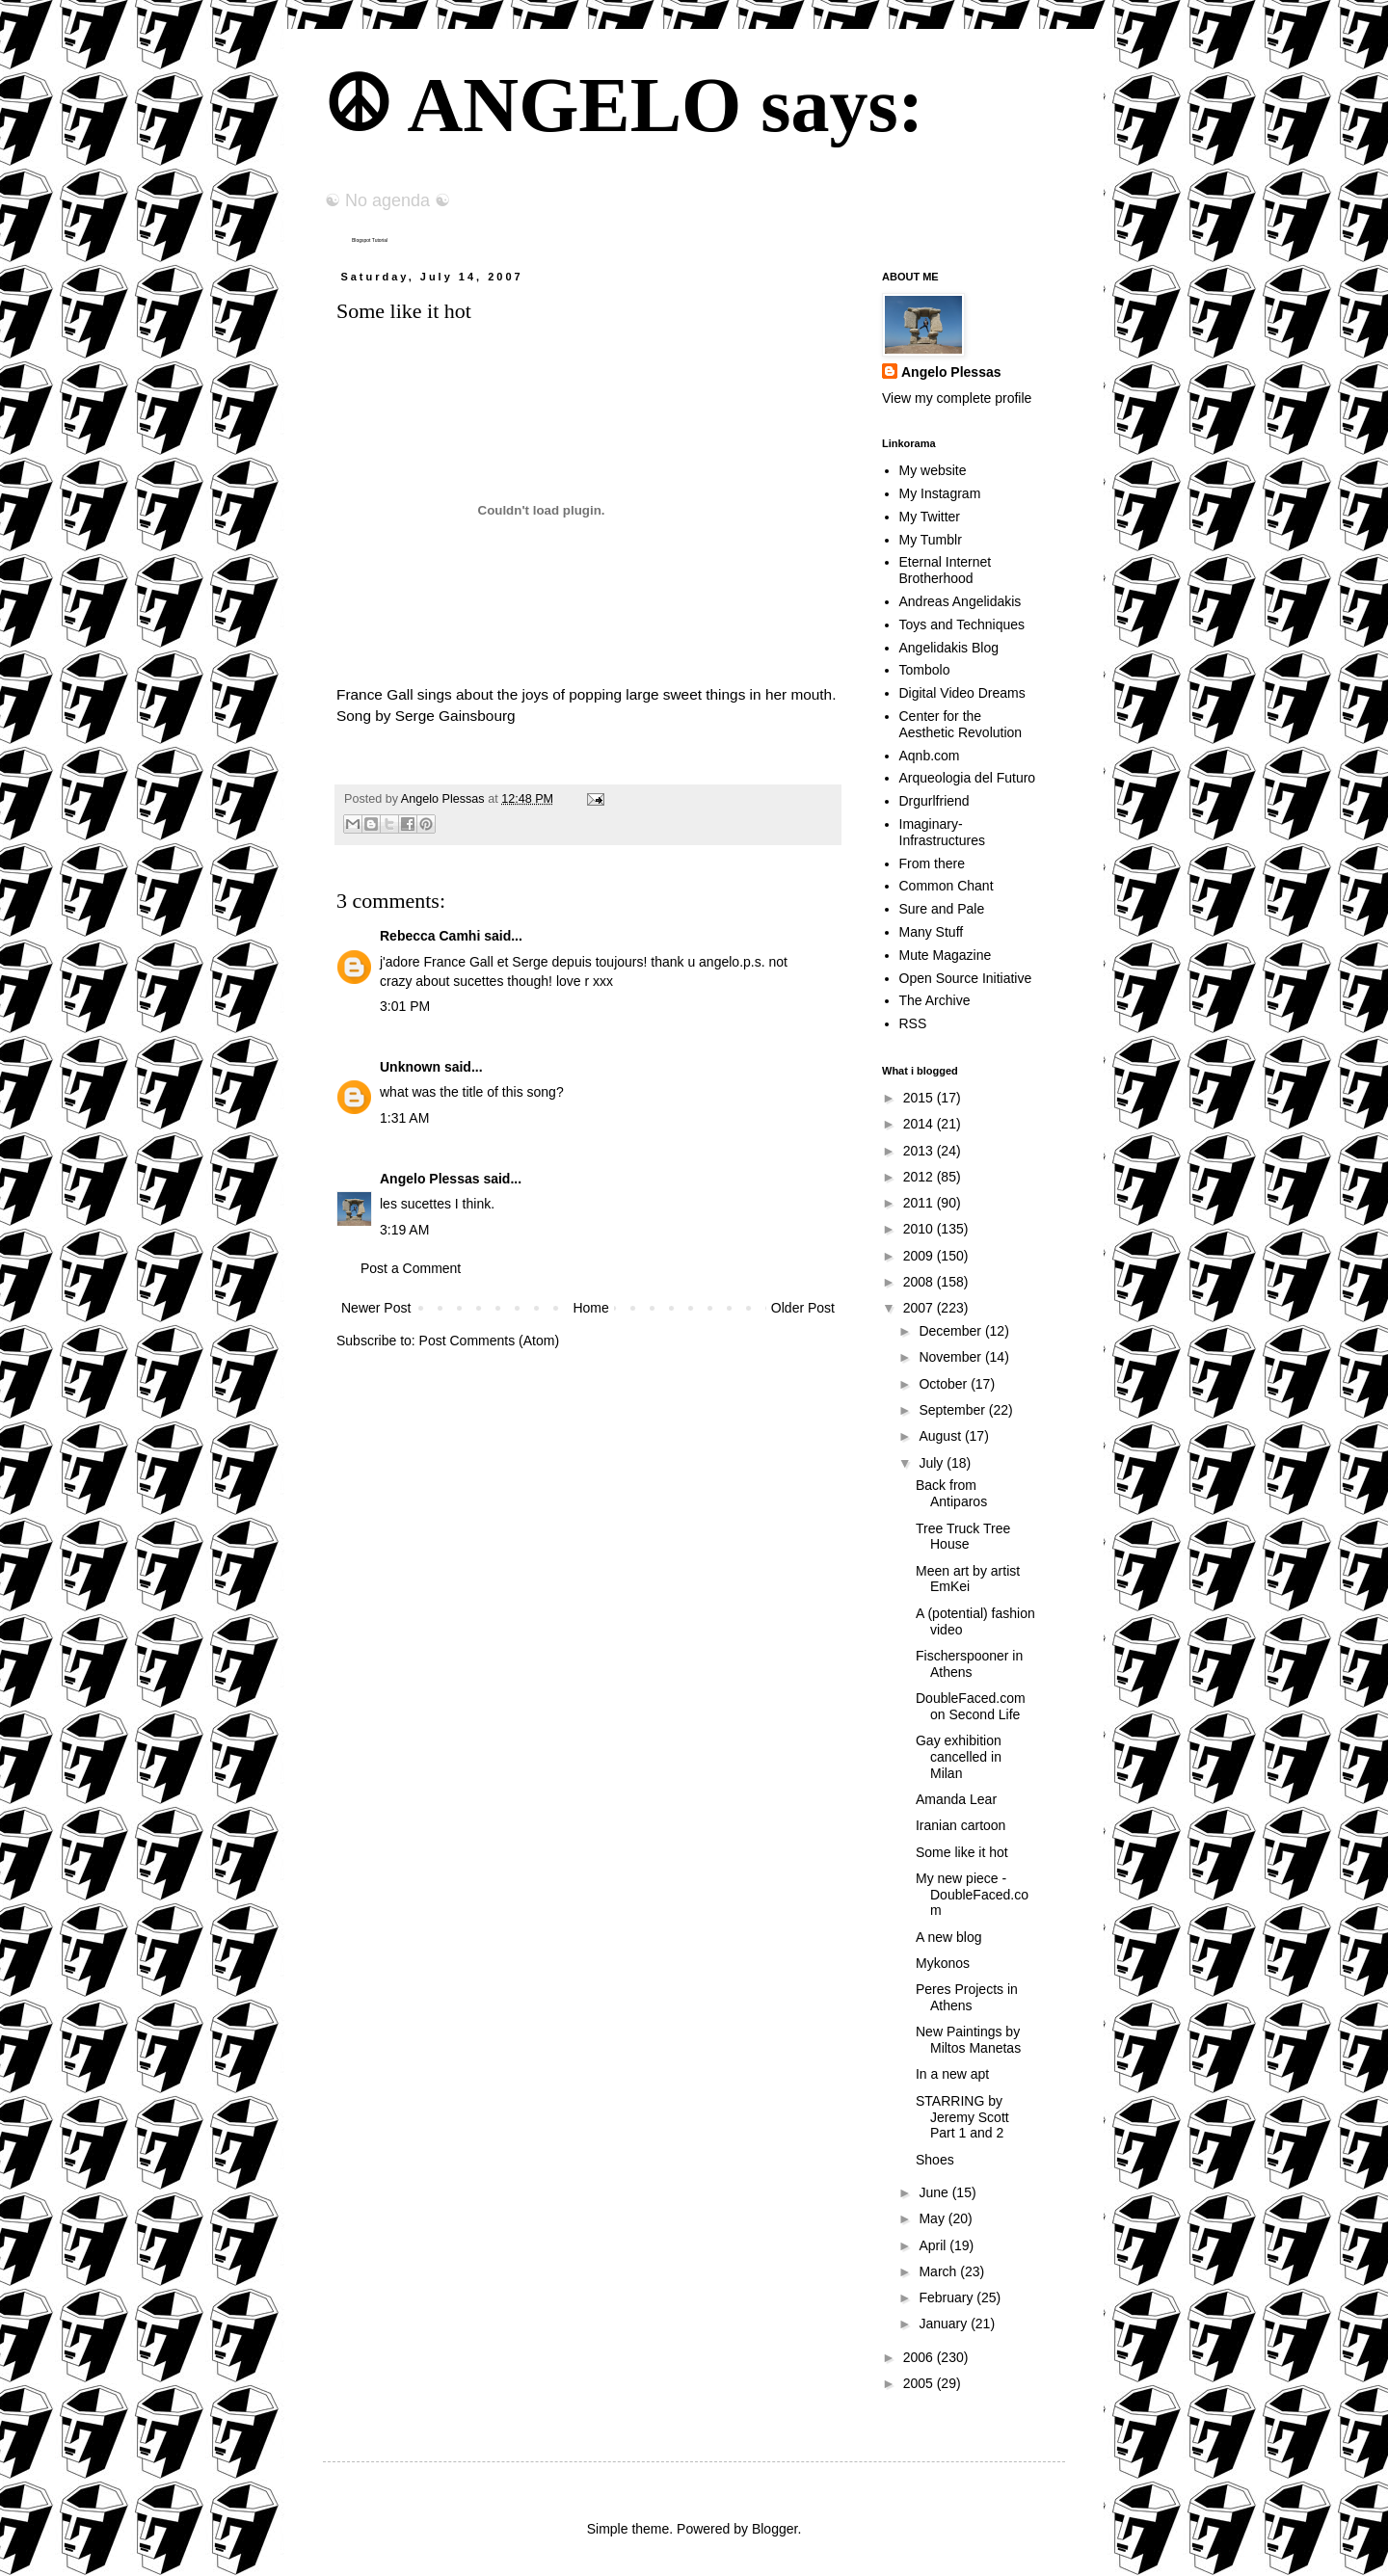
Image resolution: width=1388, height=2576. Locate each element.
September (953, 1410)
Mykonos (943, 1963)
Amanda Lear (956, 1799)
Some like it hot (962, 1852)
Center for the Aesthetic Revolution (961, 724)
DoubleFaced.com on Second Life (971, 1706)
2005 (920, 2383)
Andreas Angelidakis (960, 601)
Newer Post (376, 1307)
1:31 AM (404, 1118)
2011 (920, 1202)
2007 (920, 1307)
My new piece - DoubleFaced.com (972, 1895)
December (951, 1331)
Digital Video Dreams (962, 693)
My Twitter (930, 516)
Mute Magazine (945, 955)
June (935, 2192)
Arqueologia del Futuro (967, 777)
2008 (920, 1281)
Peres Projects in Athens (967, 1997)
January (945, 2323)
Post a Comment (410, 1268)
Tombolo (924, 669)
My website (933, 470)
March (939, 2271)
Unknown (410, 1067)
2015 (920, 1097)
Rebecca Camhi (430, 935)
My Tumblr (930, 539)
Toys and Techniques (962, 624)
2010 (920, 1228)
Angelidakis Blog (949, 647)
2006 (920, 2357)
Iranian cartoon (960, 1825)
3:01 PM (405, 1006)
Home (590, 1307)
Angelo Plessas (444, 799)
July (933, 1463)
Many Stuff (931, 932)
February (947, 2297)
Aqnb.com (929, 755)
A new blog (949, 1937)
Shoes (935, 2159)
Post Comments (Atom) (489, 1340)
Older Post (803, 1307)
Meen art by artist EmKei (968, 1579)
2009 (920, 1255)
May (933, 2218)
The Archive (935, 1000)
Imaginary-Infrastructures (942, 832)
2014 (920, 1123)
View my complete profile (956, 398)
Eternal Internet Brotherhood (945, 570)
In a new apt (952, 2074)
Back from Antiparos (951, 1493)
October (945, 1384)
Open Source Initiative (965, 978)
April (934, 2245)
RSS (913, 1023)
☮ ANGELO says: (623, 105)
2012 (920, 1176)
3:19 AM (404, 1229)
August (941, 1436)
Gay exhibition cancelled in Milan (958, 1757)
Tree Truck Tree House (963, 1537)
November (951, 1357)
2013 (920, 1150)
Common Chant (946, 885)
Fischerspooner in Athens (969, 1664)
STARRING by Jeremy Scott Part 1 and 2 (962, 2117)
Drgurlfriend (934, 801)
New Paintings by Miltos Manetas (968, 2040)
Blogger (774, 2528)
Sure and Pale (942, 908)
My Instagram (940, 493)
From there (932, 863)
